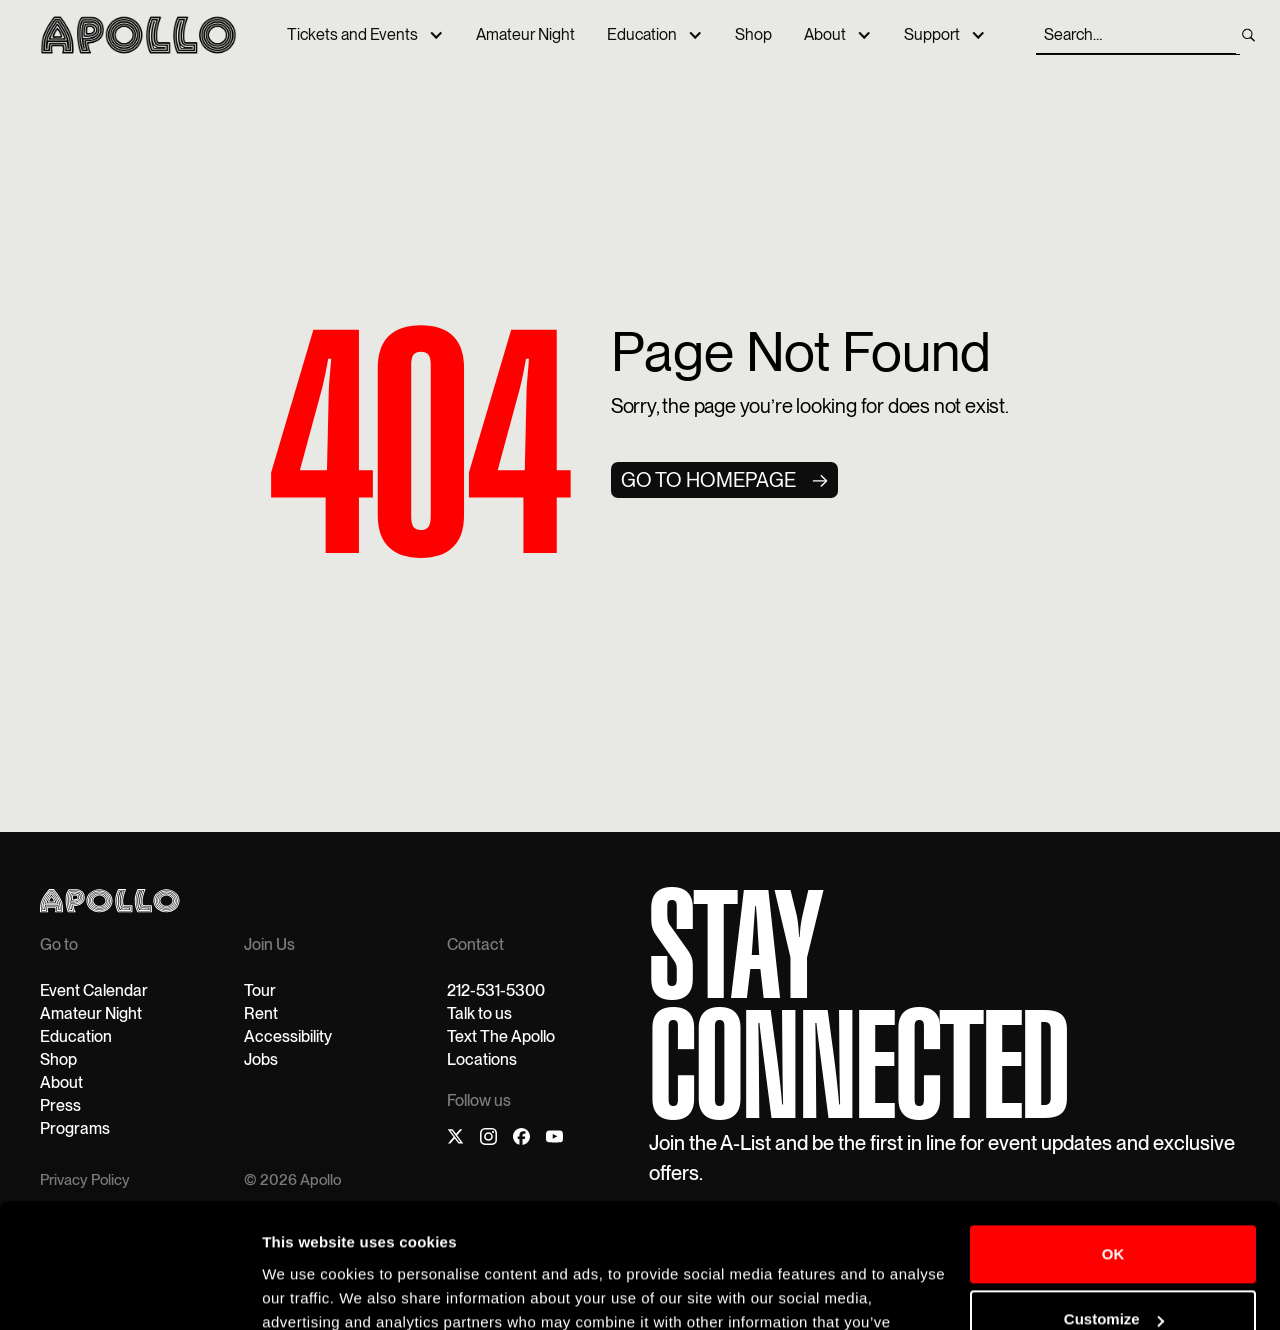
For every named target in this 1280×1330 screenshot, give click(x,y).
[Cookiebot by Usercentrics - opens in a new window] (129, 1291)
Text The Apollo (501, 1036)
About (825, 34)
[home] (138, 34)
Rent (261, 1013)
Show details (308, 1290)
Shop (753, 34)
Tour (260, 990)
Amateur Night (525, 34)
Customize (1114, 1208)
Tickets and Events (352, 34)
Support (932, 34)
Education (642, 34)
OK (1113, 1143)
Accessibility (288, 1036)
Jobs (261, 1059)
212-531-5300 (496, 990)
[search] (1248, 35)
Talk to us (479, 1013)
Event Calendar (94, 990)
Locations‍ (482, 1059)
